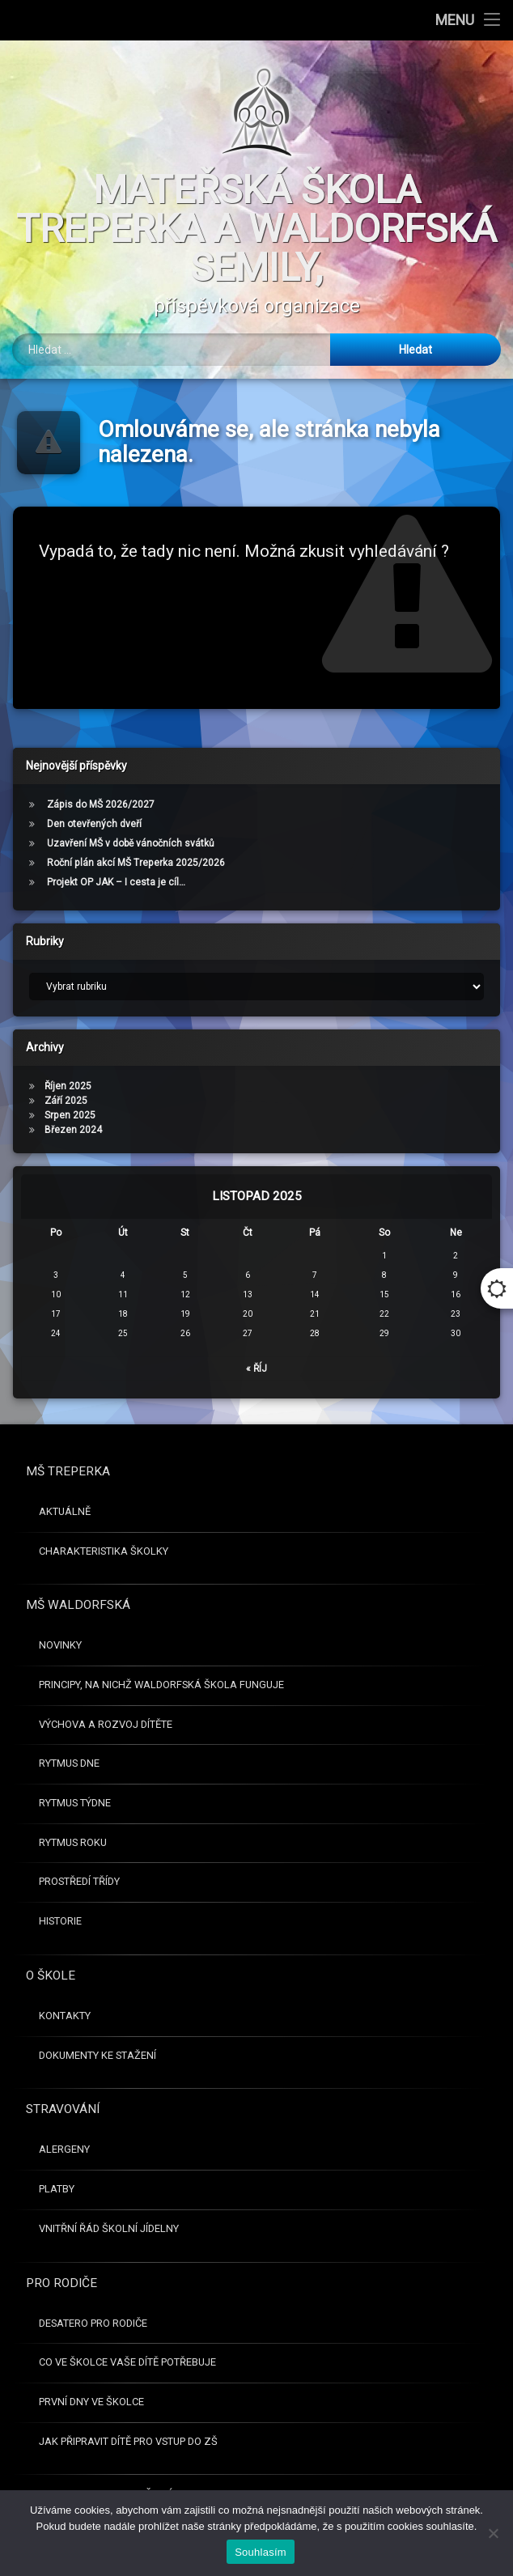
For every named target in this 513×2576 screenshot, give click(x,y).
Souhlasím (260, 2552)
